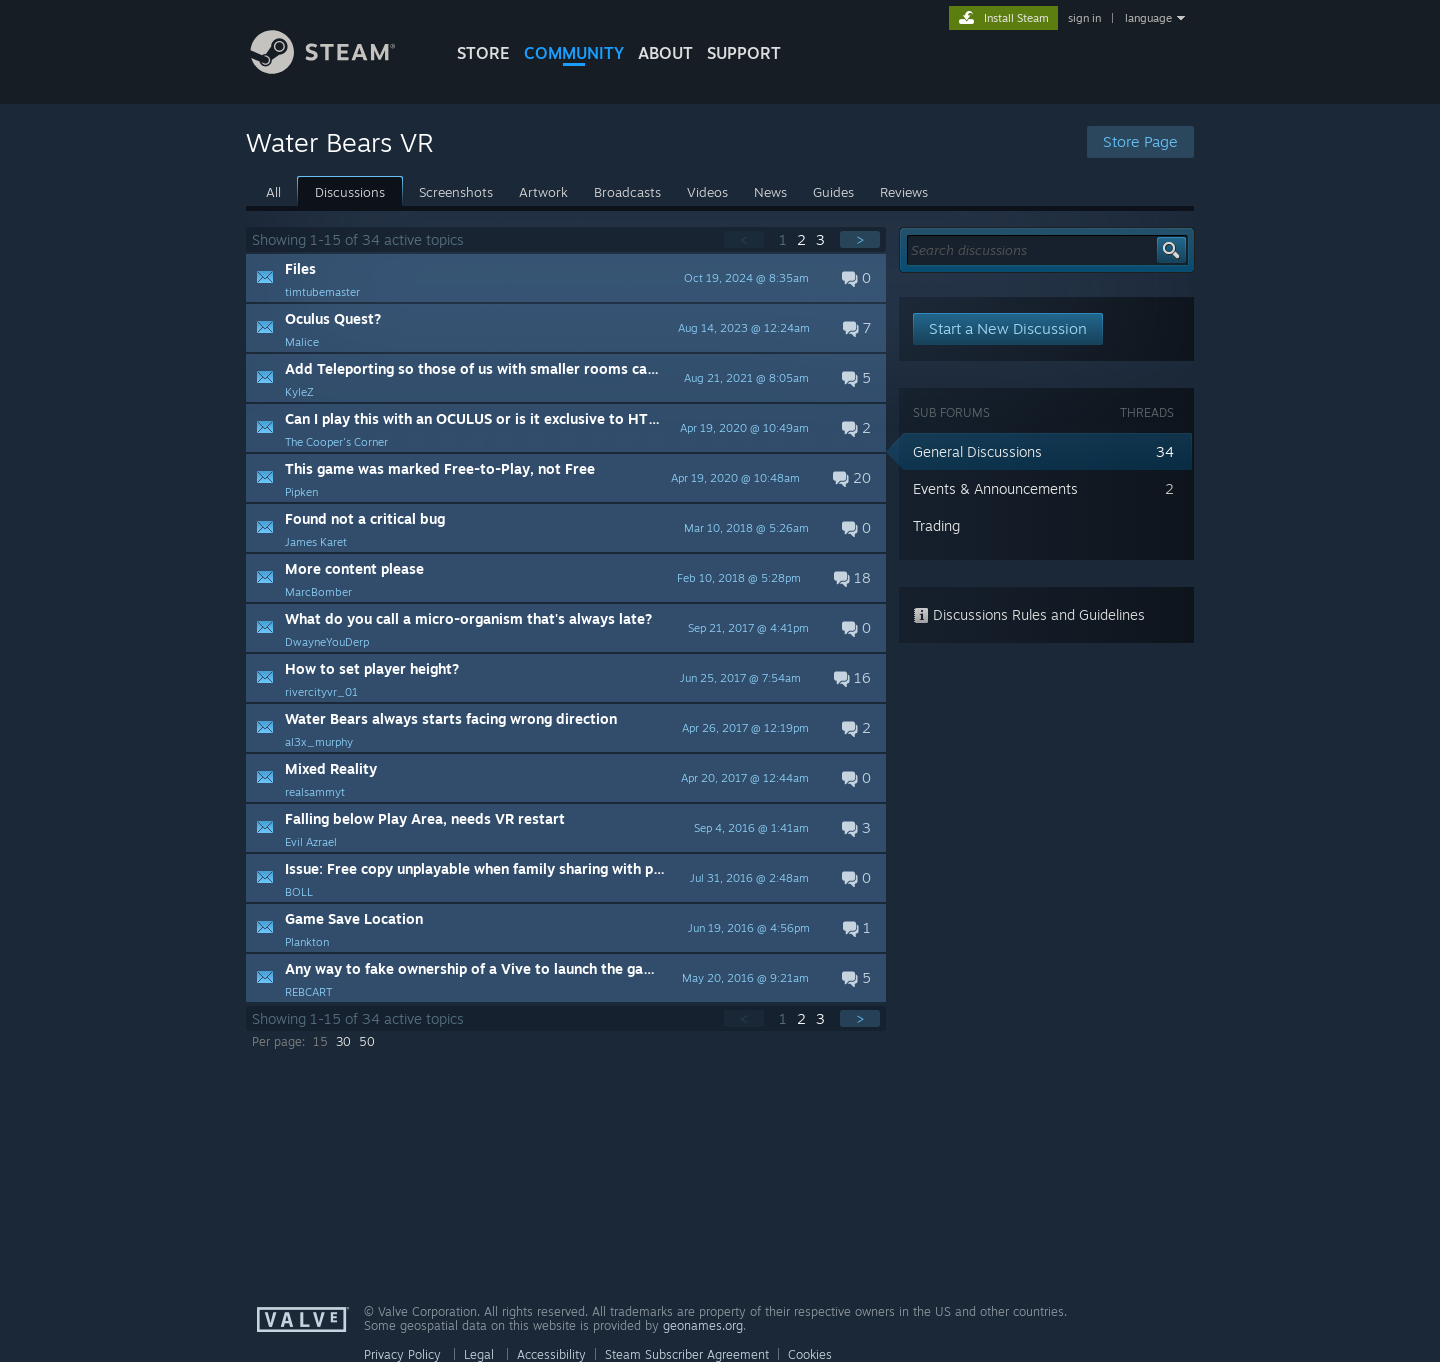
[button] (566, 278)
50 (367, 1041)
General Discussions (977, 451)
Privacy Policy (402, 1354)
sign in (1084, 18)
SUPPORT (744, 53)
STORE (483, 53)
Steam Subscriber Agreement (687, 1354)
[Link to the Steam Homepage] (338, 68)
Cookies (810, 1354)
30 (343, 1041)
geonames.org (703, 1325)
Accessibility (551, 1354)
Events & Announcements (995, 488)
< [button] (744, 239)
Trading (936, 525)
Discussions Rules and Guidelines (1029, 614)
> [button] (860, 239)
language (1148, 18)
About (665, 53)
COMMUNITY (574, 53)
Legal (479, 1354)
